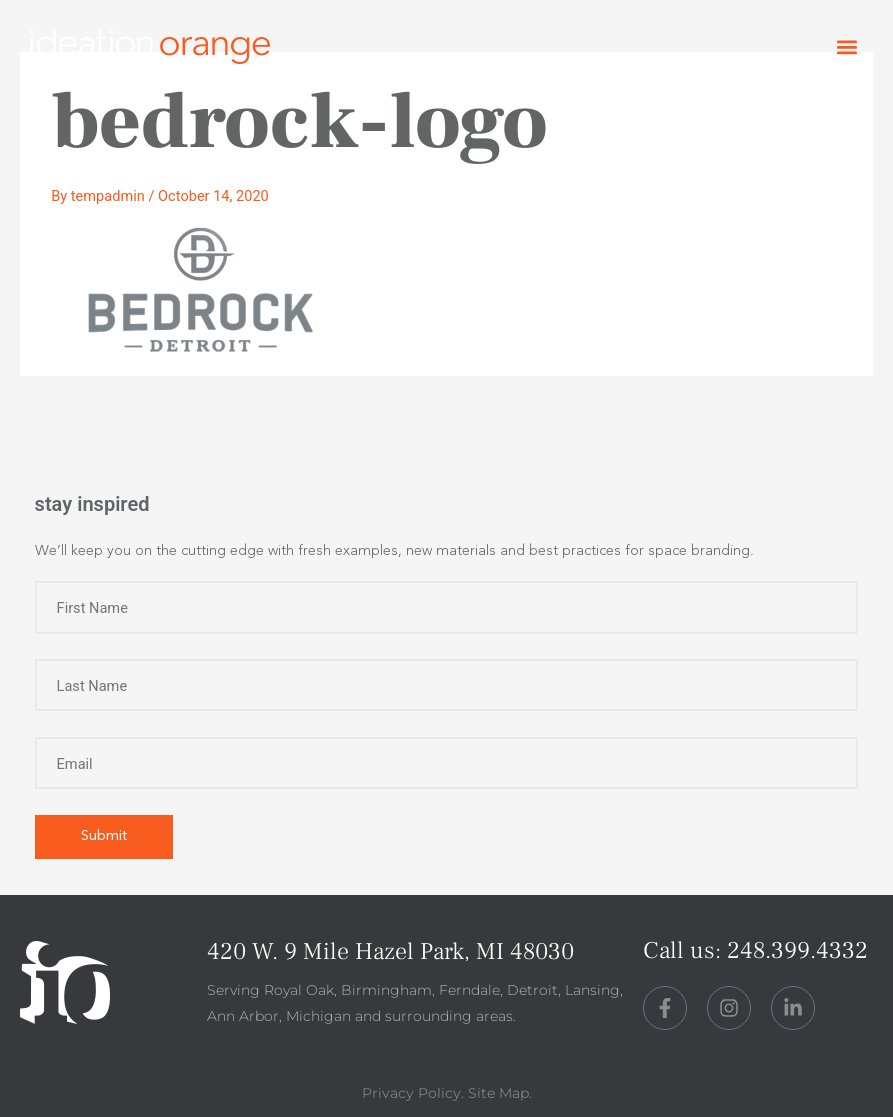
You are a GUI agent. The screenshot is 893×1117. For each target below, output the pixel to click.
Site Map (498, 1093)
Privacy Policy (411, 1093)
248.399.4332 (797, 950)
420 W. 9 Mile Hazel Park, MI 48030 (390, 951)
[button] (846, 47)
